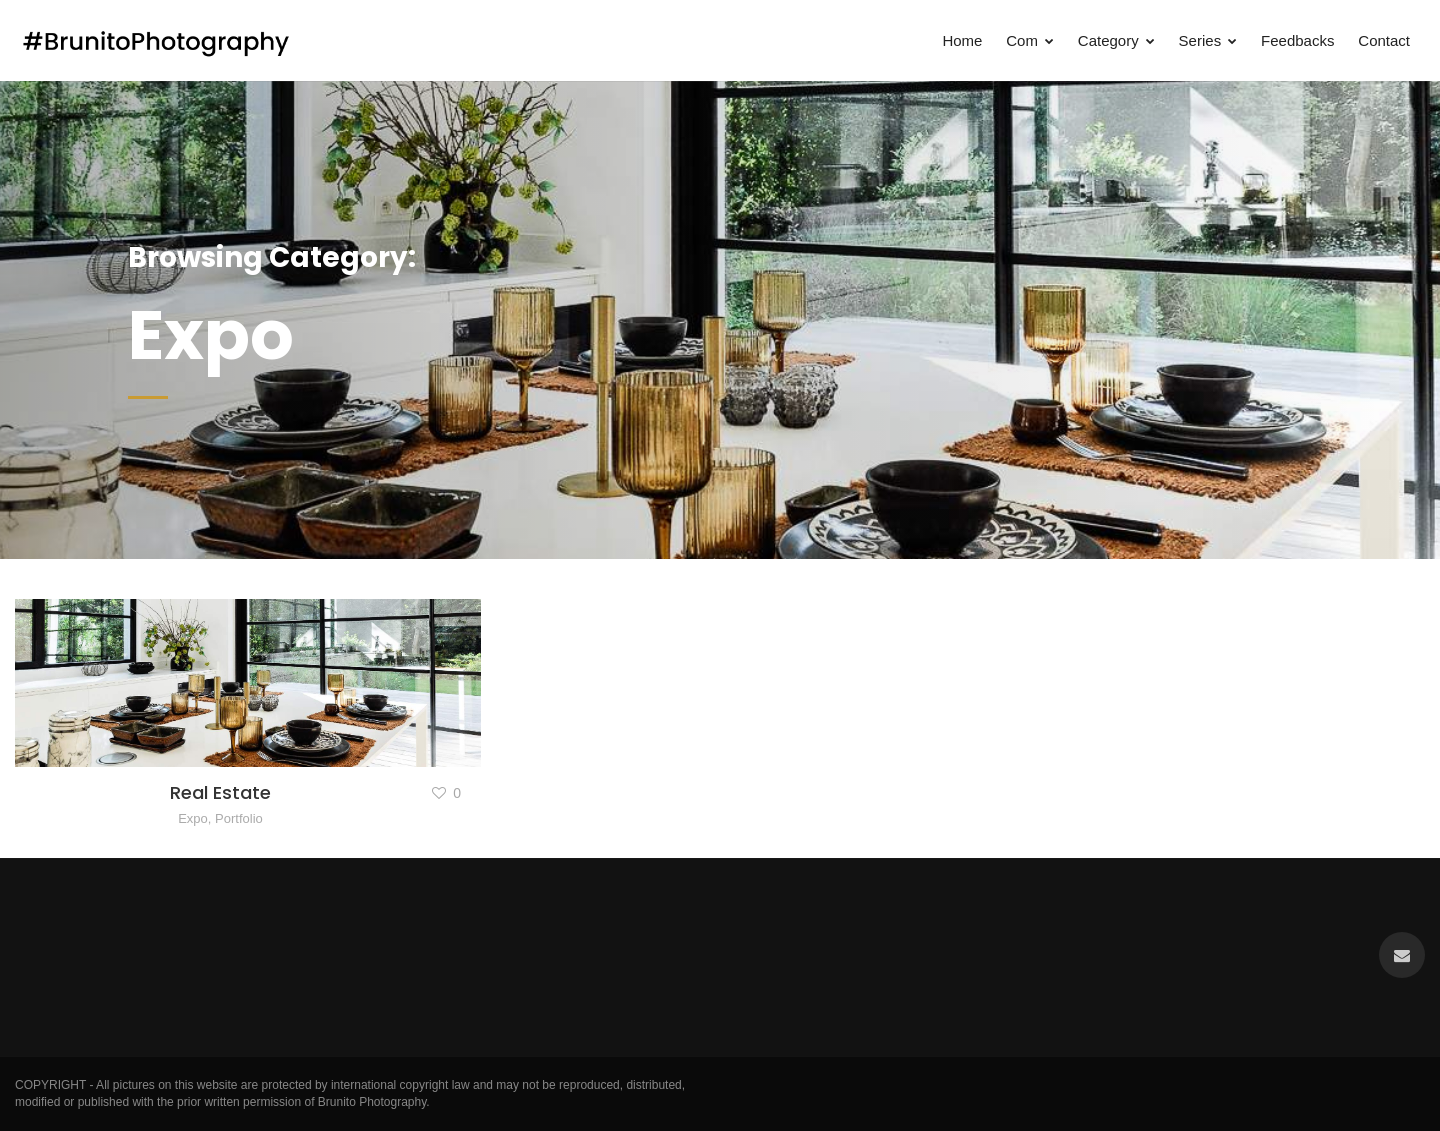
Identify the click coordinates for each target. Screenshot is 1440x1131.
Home (962, 40)
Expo (193, 818)
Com (1030, 40)
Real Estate (220, 792)
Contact (1384, 40)
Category (1116, 40)
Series (1208, 40)
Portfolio (239, 818)
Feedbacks (1297, 40)
